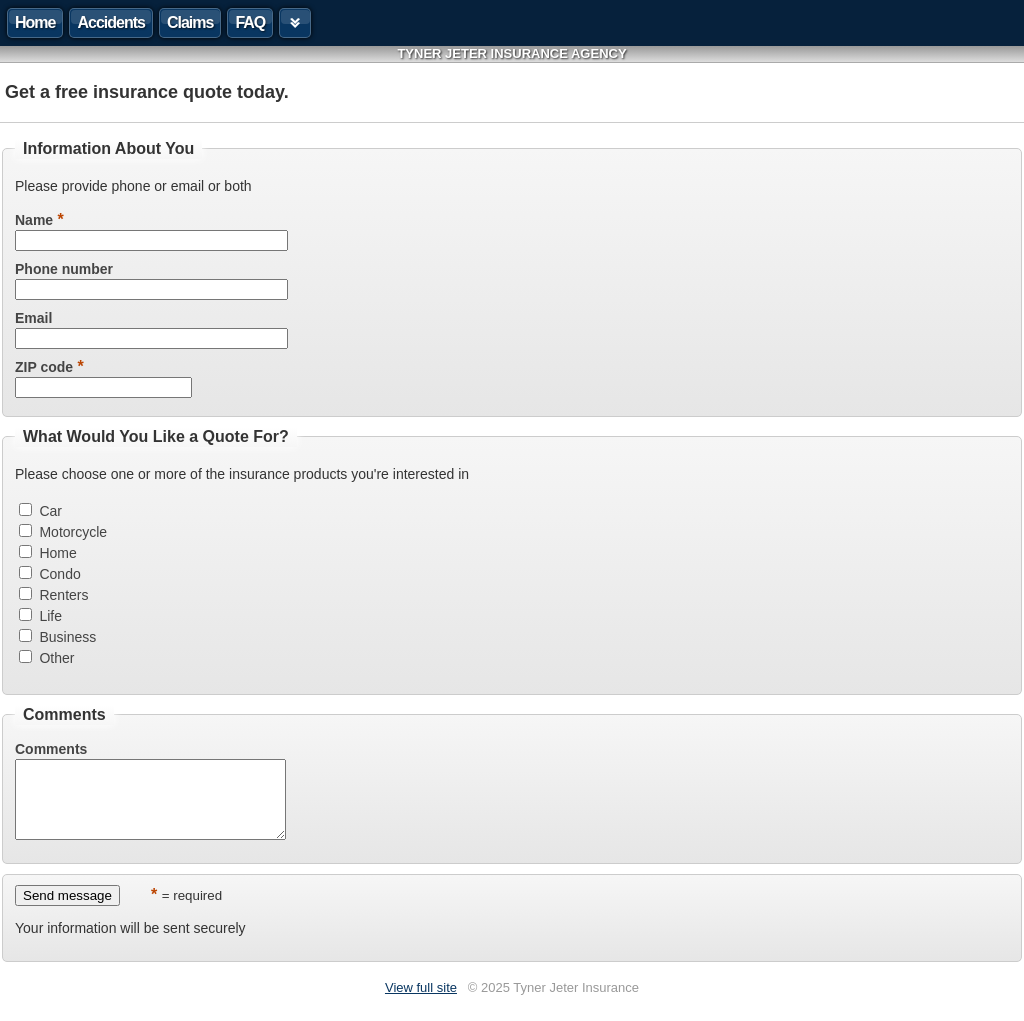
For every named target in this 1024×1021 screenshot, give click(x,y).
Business (67, 637)
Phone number (64, 269)
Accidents (110, 22)
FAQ (250, 22)
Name (34, 220)
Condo (59, 574)
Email (33, 318)
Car (50, 511)
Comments (51, 749)
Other (56, 658)
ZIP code (44, 367)
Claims (190, 22)
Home (35, 22)
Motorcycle (73, 532)
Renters (63, 595)
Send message (67, 910)
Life (50, 616)
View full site (421, 1002)
